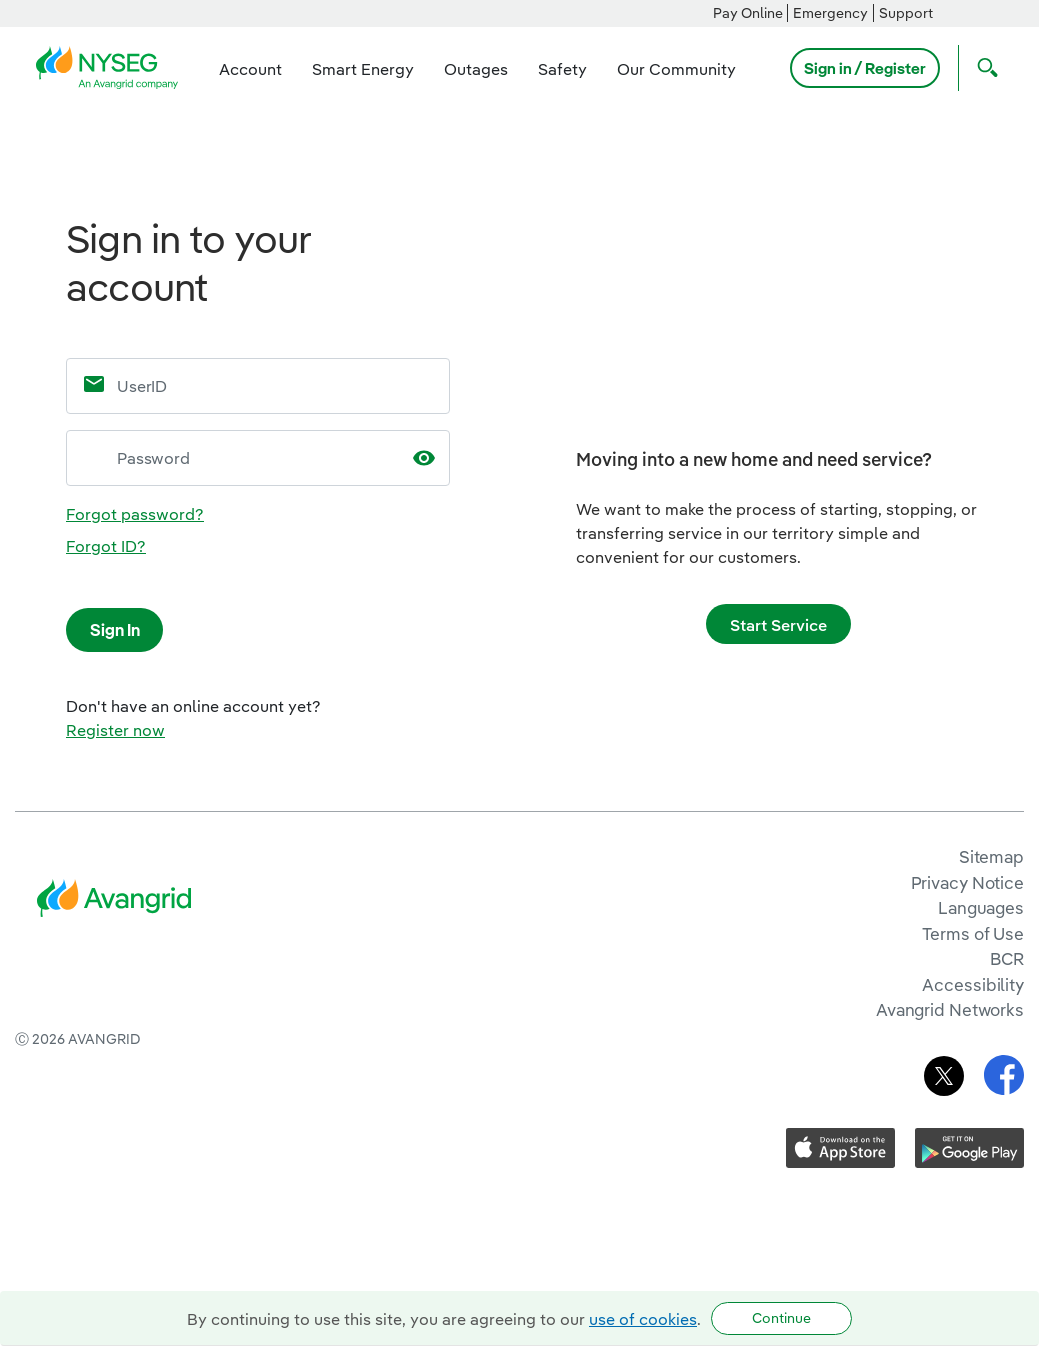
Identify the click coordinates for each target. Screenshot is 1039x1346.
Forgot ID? (106, 546)
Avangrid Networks (950, 1009)
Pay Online (748, 13)
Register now (115, 730)
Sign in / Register (865, 68)
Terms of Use (973, 933)
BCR (1007, 958)
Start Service (778, 625)
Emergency (830, 13)
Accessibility (973, 984)
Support (906, 13)
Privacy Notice (967, 882)
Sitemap (991, 856)
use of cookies (643, 1319)
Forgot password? (135, 514)
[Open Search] (983, 68)
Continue (781, 1318)
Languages (981, 907)
